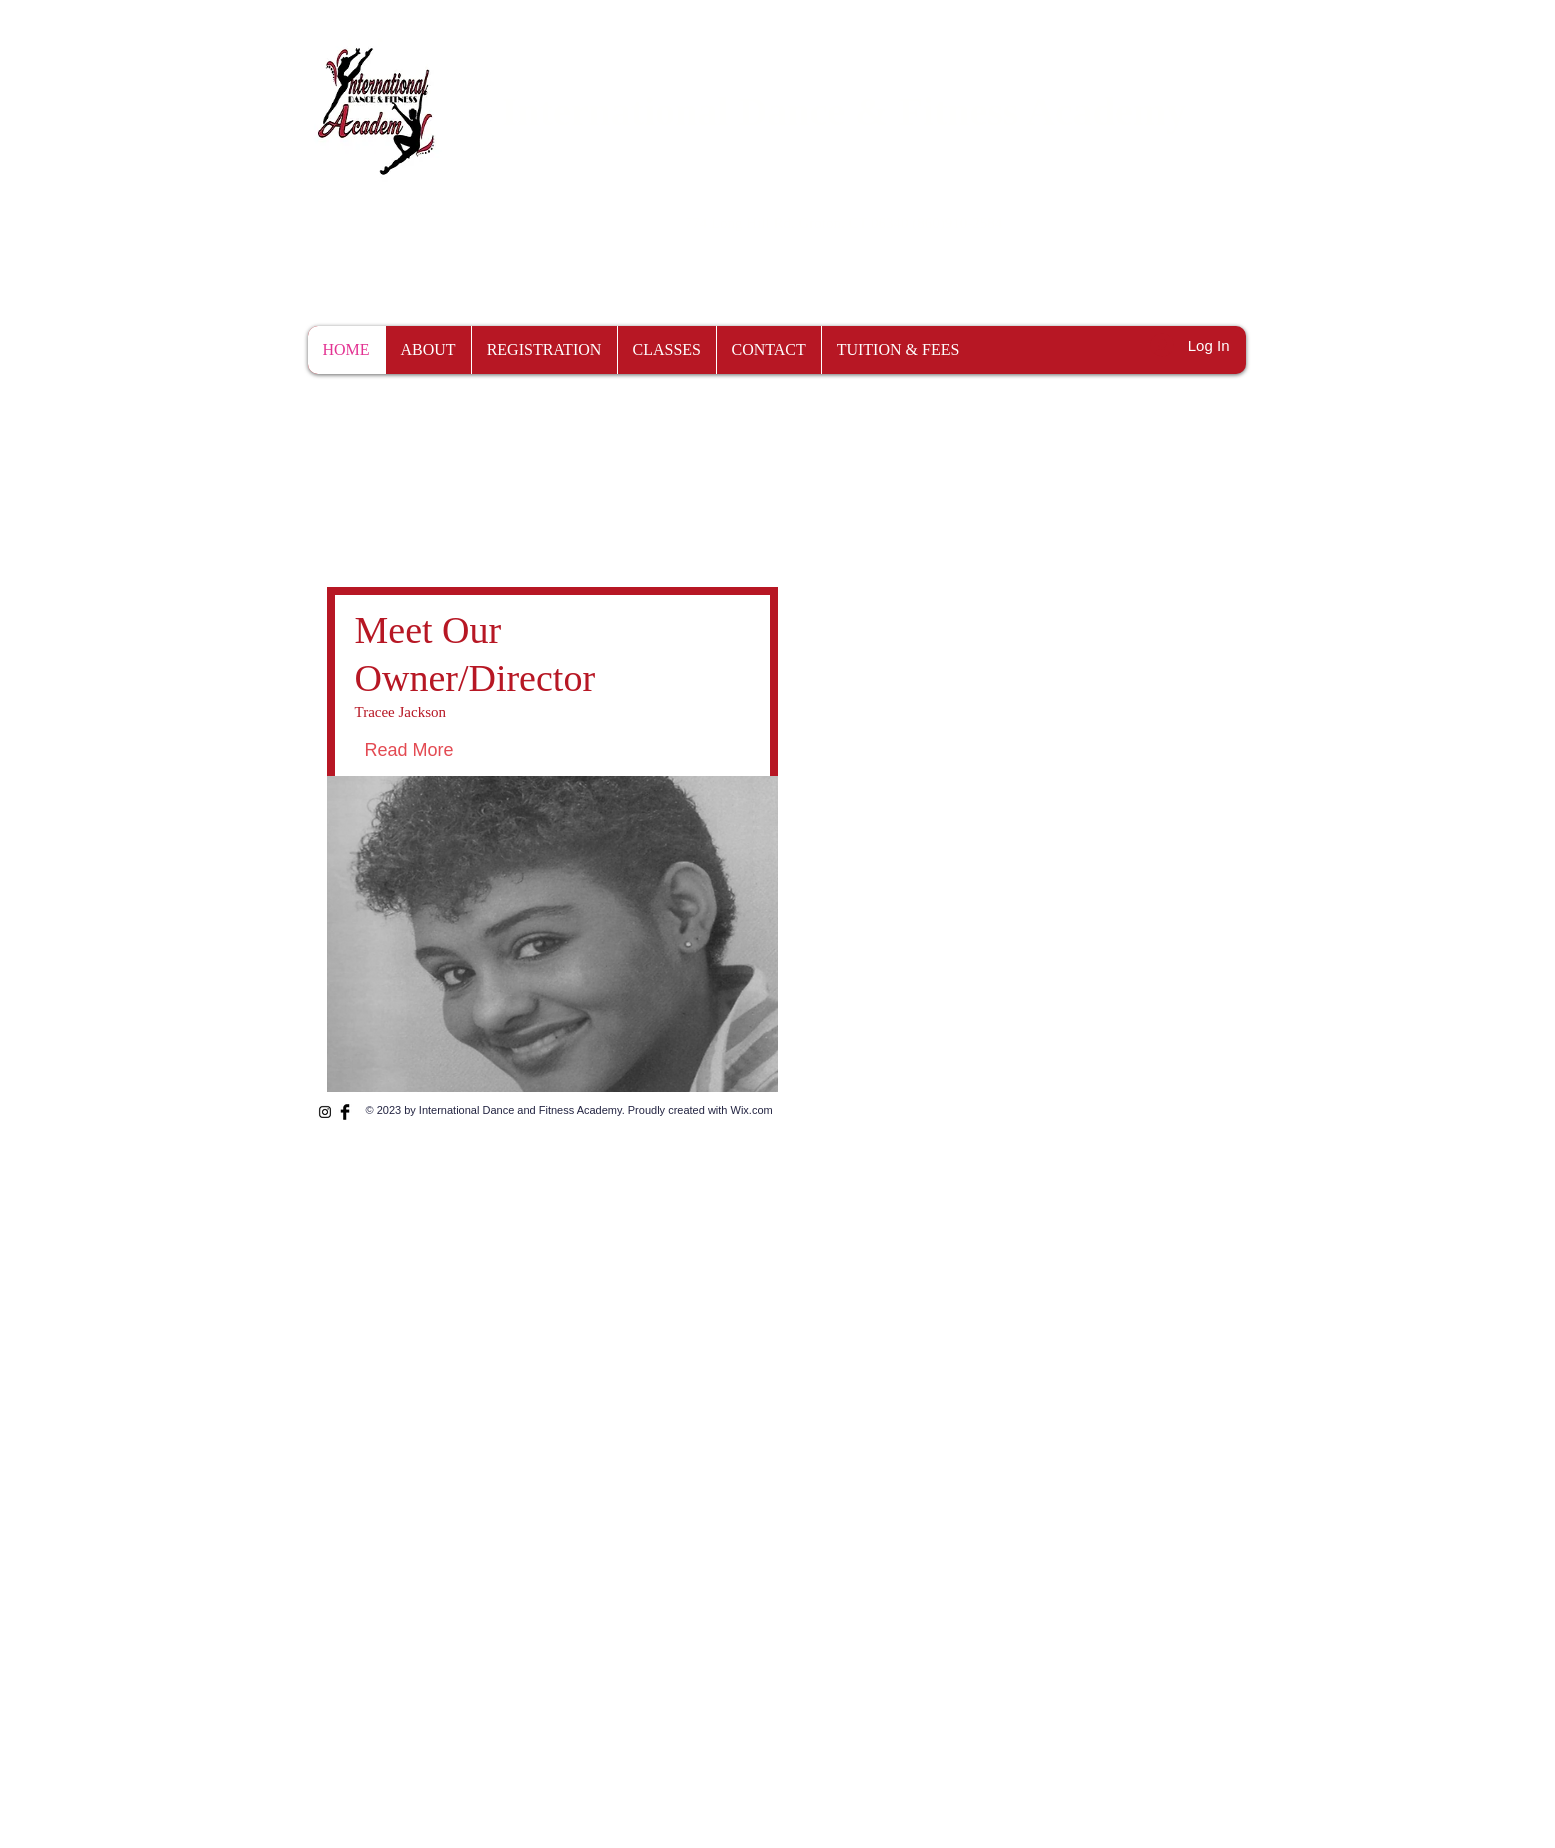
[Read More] (454, 750)
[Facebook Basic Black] (345, 1112)
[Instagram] (325, 1112)
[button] (1301, 221)
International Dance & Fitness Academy (844, 111)
